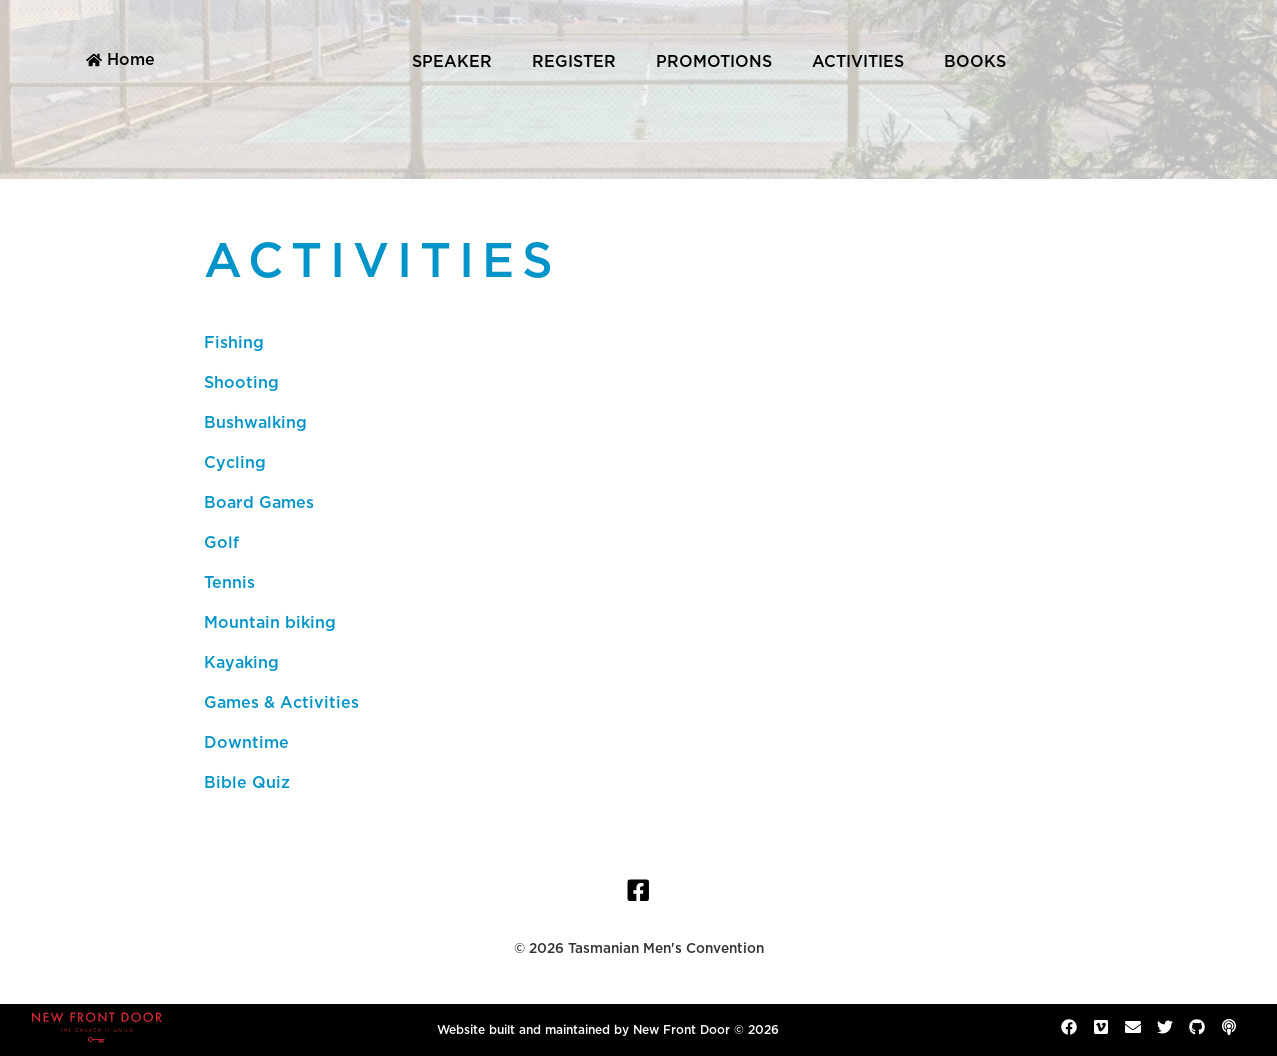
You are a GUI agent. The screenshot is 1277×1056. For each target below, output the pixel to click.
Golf (221, 543)
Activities (858, 62)
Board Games (259, 503)
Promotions (714, 62)
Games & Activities (281, 703)
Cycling (235, 463)
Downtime (246, 743)
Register (574, 62)
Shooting (241, 383)
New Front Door (681, 1030)
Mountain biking (270, 623)
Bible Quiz (247, 783)
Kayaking (241, 663)
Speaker (452, 62)
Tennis (229, 583)
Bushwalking (255, 423)
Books (975, 62)
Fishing (234, 343)
